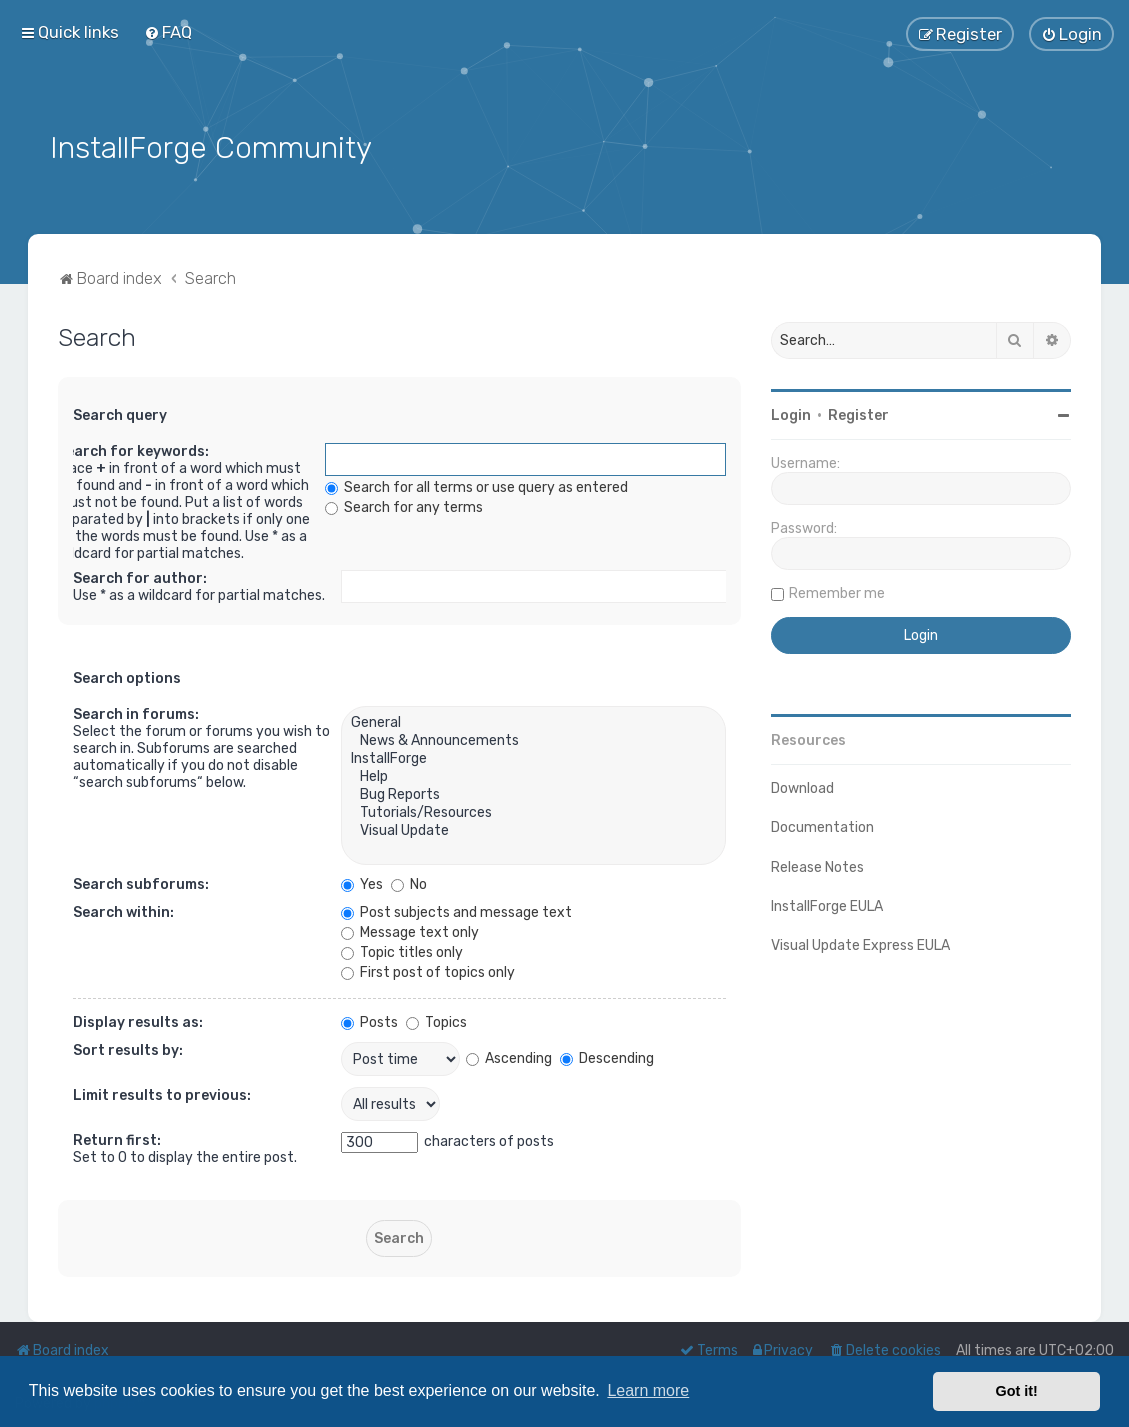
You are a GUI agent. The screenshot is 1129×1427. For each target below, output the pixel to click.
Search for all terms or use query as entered (476, 486)
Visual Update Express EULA (860, 943)
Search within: (123, 911)
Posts (369, 1021)
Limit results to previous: (162, 1094)
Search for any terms (404, 506)
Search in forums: (136, 713)
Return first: (117, 1139)
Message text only (410, 931)
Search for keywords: (133, 450)
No (409, 883)
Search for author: (140, 577)
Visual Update (533, 830)
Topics (436, 1021)
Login (791, 413)
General (533, 722)
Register (858, 413)
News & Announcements (533, 740)
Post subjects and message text (456, 911)
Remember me (837, 591)
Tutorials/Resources (533, 812)
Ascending (509, 1056)
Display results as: (138, 1021)
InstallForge (533, 758)
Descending (607, 1056)
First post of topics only (428, 971)
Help (533, 776)
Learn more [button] (648, 1390)
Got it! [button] (1017, 1391)
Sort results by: (128, 1049)
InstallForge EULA (827, 904)
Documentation (822, 826)
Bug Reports (533, 794)
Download (802, 786)
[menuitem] (168, 32)
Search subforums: (141, 883)
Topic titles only (402, 951)
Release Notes (817, 865)
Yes (362, 883)
